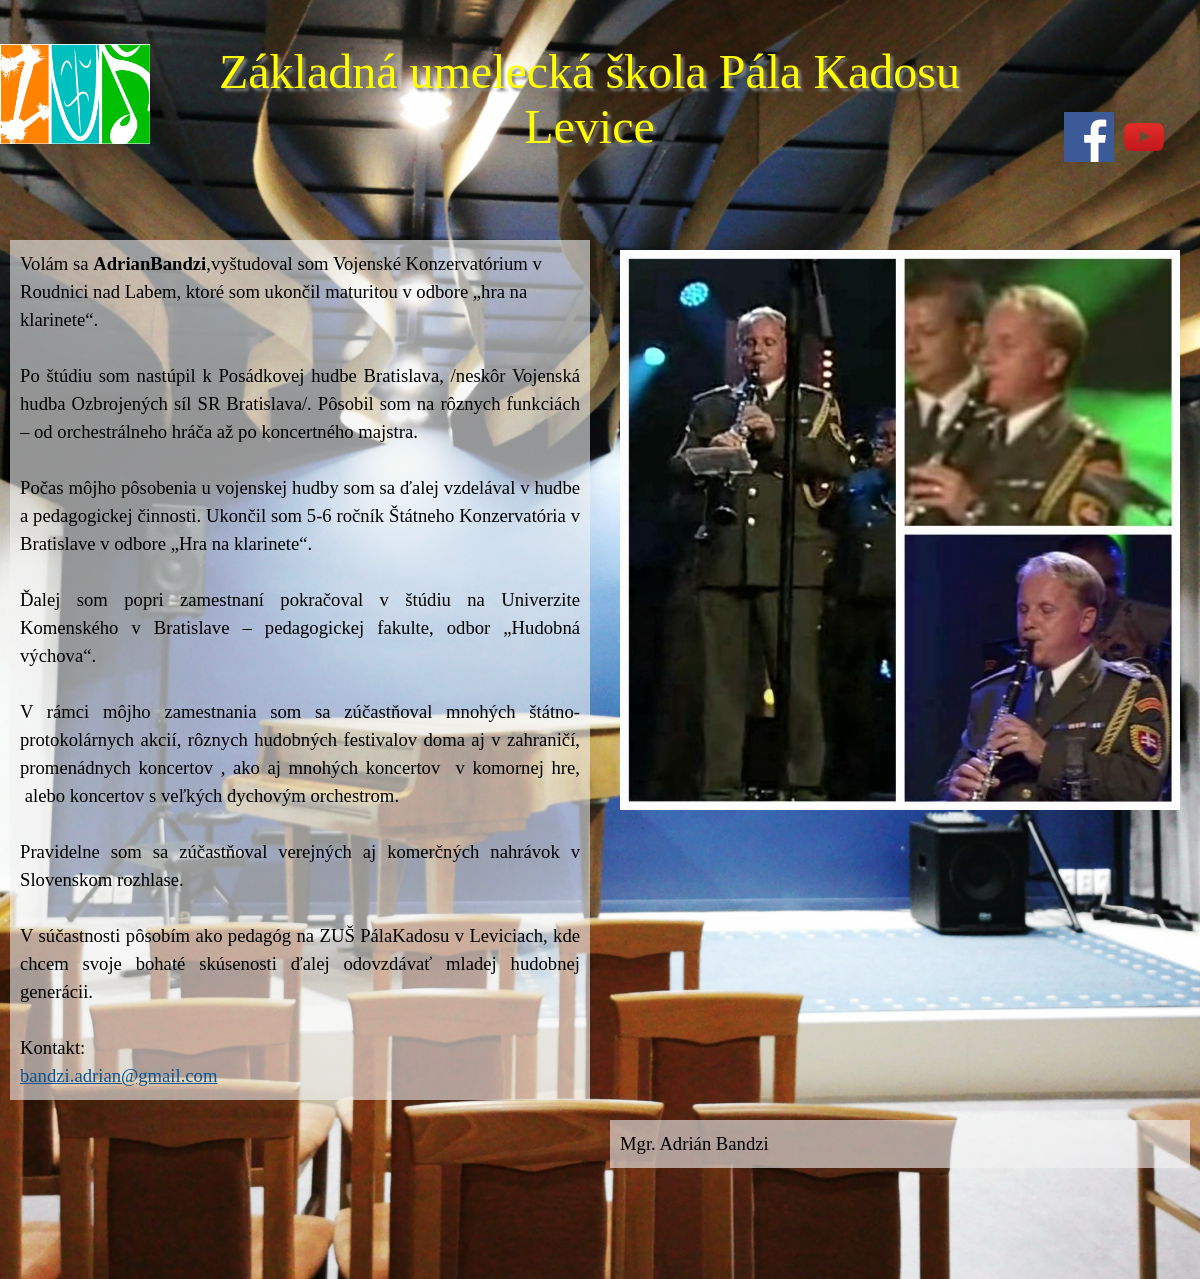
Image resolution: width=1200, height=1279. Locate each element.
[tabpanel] (300, 670)
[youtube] (1144, 137)
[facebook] (1089, 137)
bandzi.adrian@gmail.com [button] (118, 1075)
